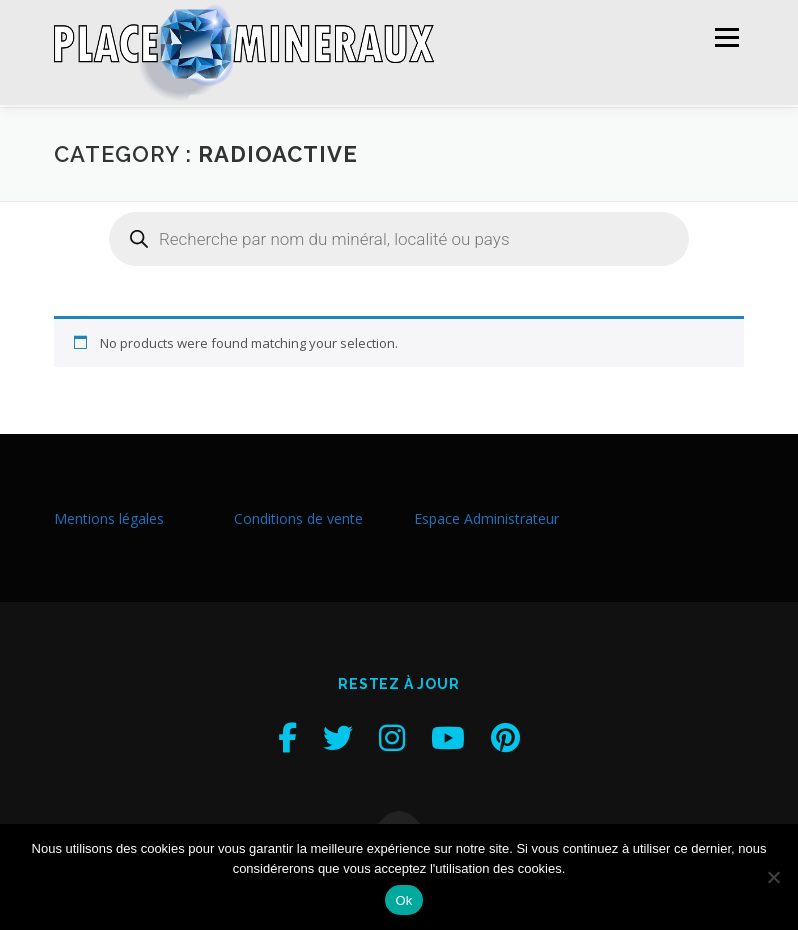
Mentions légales (109, 516)
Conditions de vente (298, 516)
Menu (726, 37)
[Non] (773, 877)
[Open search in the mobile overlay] (399, 237)
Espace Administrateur (486, 516)
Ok (403, 900)
